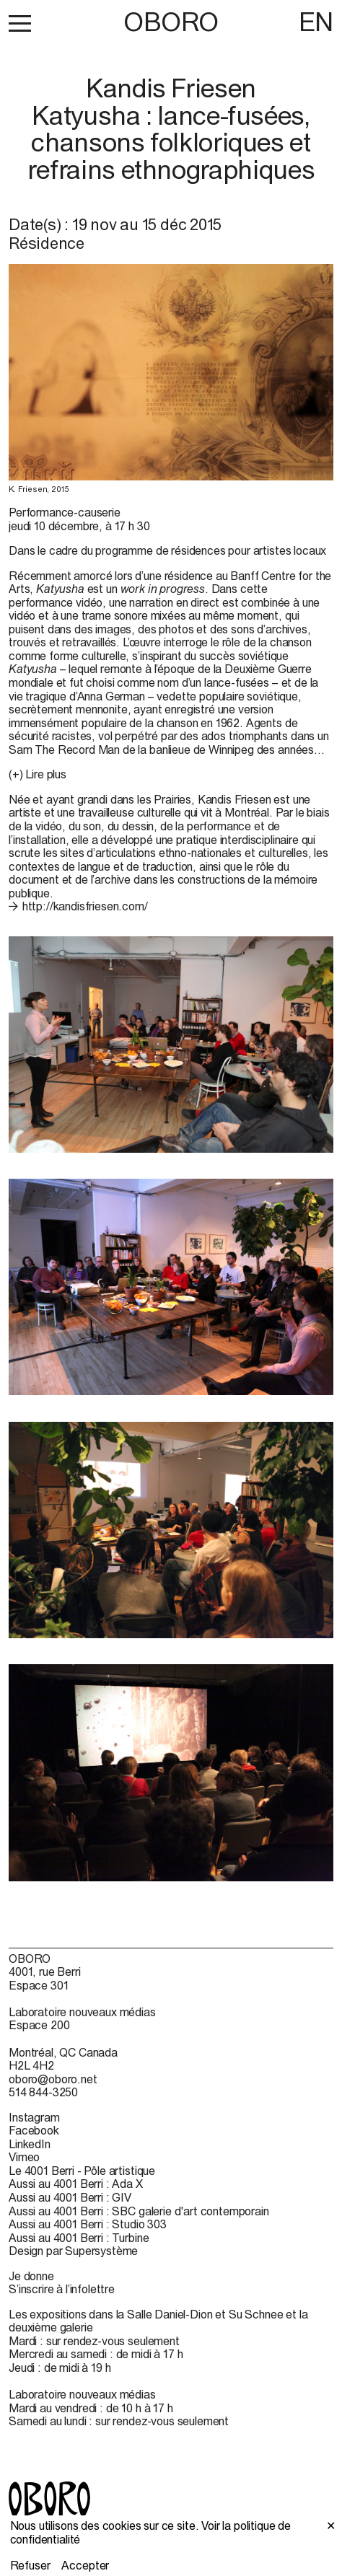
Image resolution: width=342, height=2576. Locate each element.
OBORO (171, 22)
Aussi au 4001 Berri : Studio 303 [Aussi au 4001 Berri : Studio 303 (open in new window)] (88, 2223)
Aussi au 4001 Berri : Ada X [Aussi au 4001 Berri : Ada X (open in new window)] (76, 2183)
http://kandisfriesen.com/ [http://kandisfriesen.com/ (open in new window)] (85, 906)
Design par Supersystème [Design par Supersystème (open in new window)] (73, 2250)
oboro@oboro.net (53, 2078)
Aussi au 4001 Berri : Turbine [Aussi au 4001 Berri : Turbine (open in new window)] (79, 2237)
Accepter (85, 2565)
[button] (20, 23)
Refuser (30, 2565)
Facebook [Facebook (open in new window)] (34, 2130)
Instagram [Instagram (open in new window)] (34, 2117)
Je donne (31, 2275)
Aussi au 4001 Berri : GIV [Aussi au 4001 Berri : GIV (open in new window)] (70, 2197)
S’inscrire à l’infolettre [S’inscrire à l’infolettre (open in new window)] (62, 2288)
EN (316, 21)
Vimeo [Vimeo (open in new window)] (24, 2156)
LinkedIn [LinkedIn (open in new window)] (30, 2143)
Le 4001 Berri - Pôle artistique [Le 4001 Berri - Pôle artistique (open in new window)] (82, 2170)
